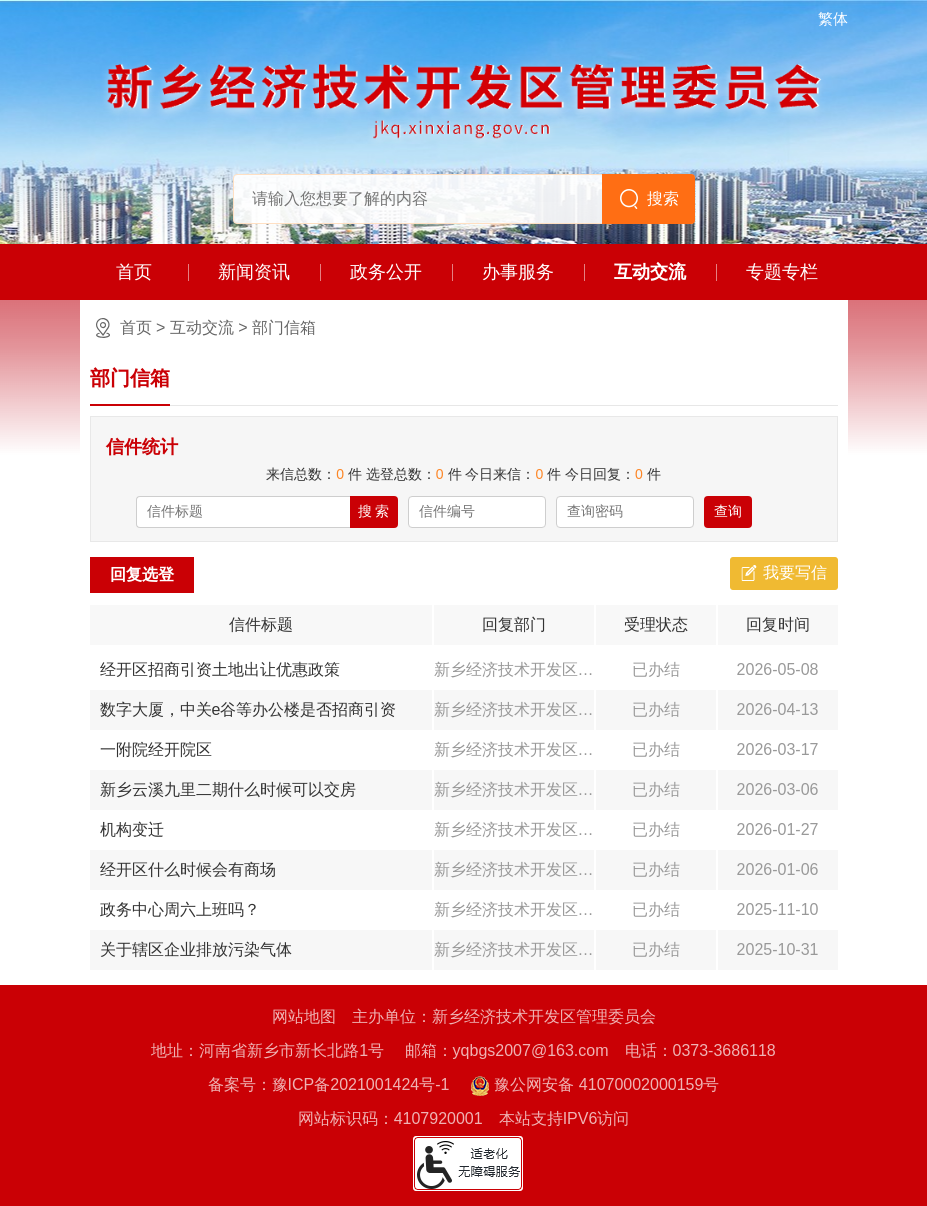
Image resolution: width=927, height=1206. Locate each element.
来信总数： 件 (314, 474)
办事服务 (518, 272)
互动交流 (650, 272)
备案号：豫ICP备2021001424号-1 (329, 1084)
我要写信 (795, 572)
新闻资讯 (254, 272)
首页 (134, 272)
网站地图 (304, 1016)
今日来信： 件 (513, 474)
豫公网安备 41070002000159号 (594, 1086)
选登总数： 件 (414, 474)
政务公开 (386, 272)
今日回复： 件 (613, 474)
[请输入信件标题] (243, 512)
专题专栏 (782, 272)
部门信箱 (284, 327)
